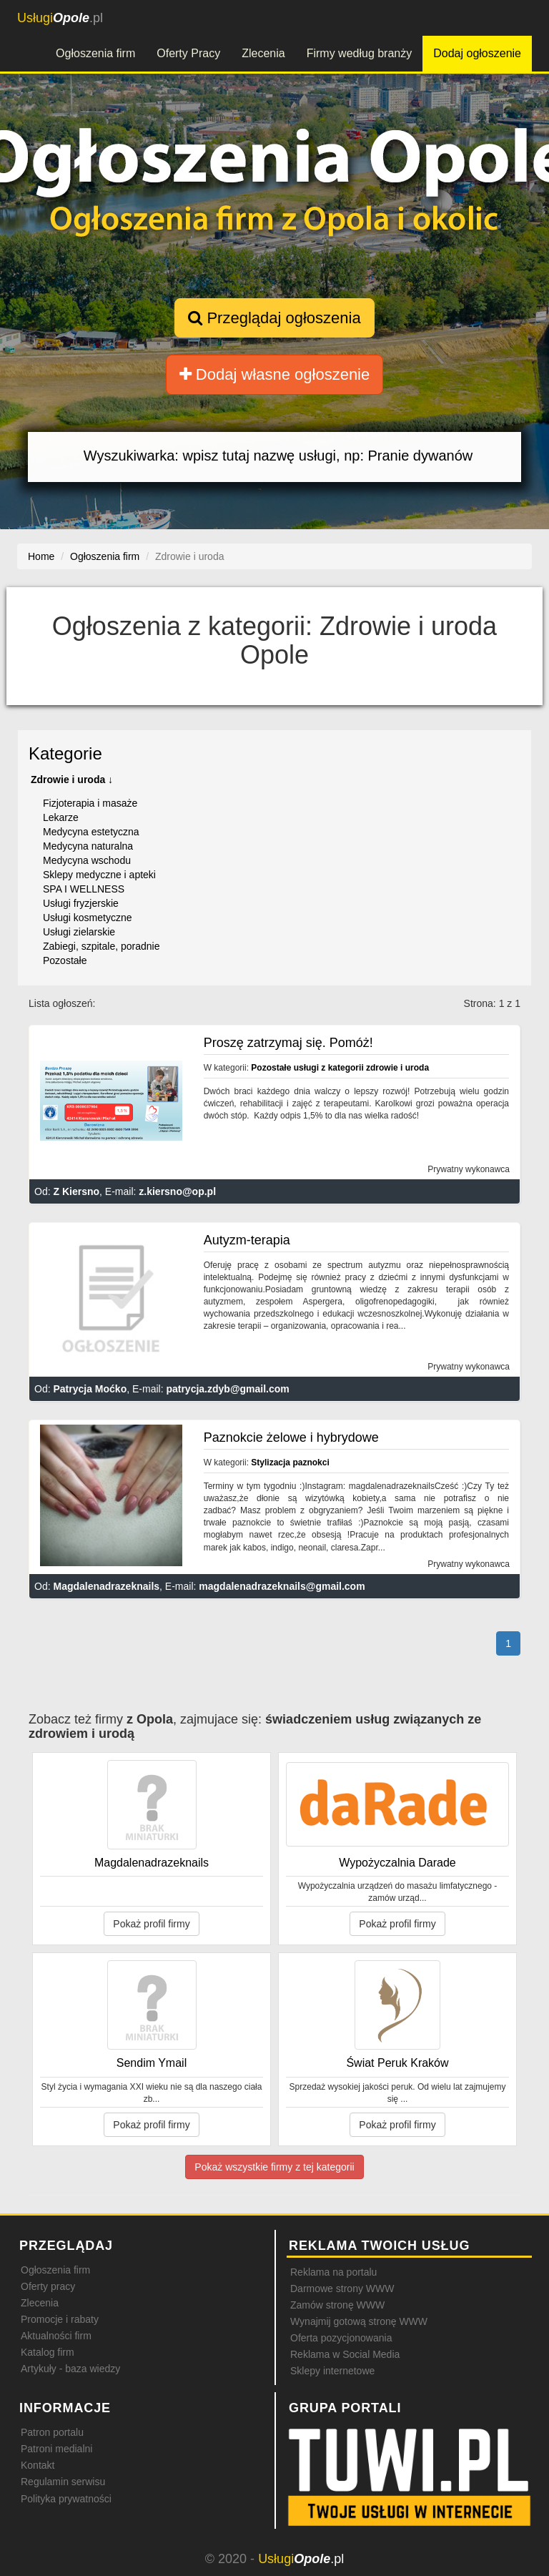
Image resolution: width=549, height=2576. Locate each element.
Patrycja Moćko (90, 1389)
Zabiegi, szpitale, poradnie (101, 946)
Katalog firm (47, 2352)
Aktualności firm (56, 2335)
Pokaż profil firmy (151, 1923)
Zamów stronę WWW (337, 2305)
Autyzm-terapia (247, 1240)
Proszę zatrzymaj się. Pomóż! (288, 1043)
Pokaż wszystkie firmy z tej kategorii (274, 2167)
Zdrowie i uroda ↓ (72, 779)
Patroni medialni (56, 2448)
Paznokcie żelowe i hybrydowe (291, 1437)
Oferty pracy (48, 2286)
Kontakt (37, 2465)
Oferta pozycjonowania (341, 2338)
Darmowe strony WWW (342, 2288)
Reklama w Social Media (345, 2354)
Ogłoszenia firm (95, 53)
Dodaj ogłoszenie (477, 53)
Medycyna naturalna (88, 846)
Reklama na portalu (333, 2272)
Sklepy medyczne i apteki (99, 874)
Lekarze (61, 817)
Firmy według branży (359, 53)
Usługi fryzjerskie (81, 903)
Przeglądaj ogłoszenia (274, 318)
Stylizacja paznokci (290, 1462)
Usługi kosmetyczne (87, 917)
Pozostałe (64, 960)
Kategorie (65, 753)
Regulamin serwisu (63, 2481)
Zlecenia (263, 53)
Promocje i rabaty (60, 2319)
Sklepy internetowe (332, 2370)
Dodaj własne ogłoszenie (274, 374)
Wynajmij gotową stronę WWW (358, 2321)
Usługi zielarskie (79, 932)
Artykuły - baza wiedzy (70, 2368)
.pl (60, 18)
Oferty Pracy (188, 53)
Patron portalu (52, 2432)
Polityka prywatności (66, 2498)
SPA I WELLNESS (83, 889)
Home (41, 556)
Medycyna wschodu (87, 860)
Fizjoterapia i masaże (90, 803)
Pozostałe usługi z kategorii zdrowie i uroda (340, 1068)
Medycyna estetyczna (91, 831)
